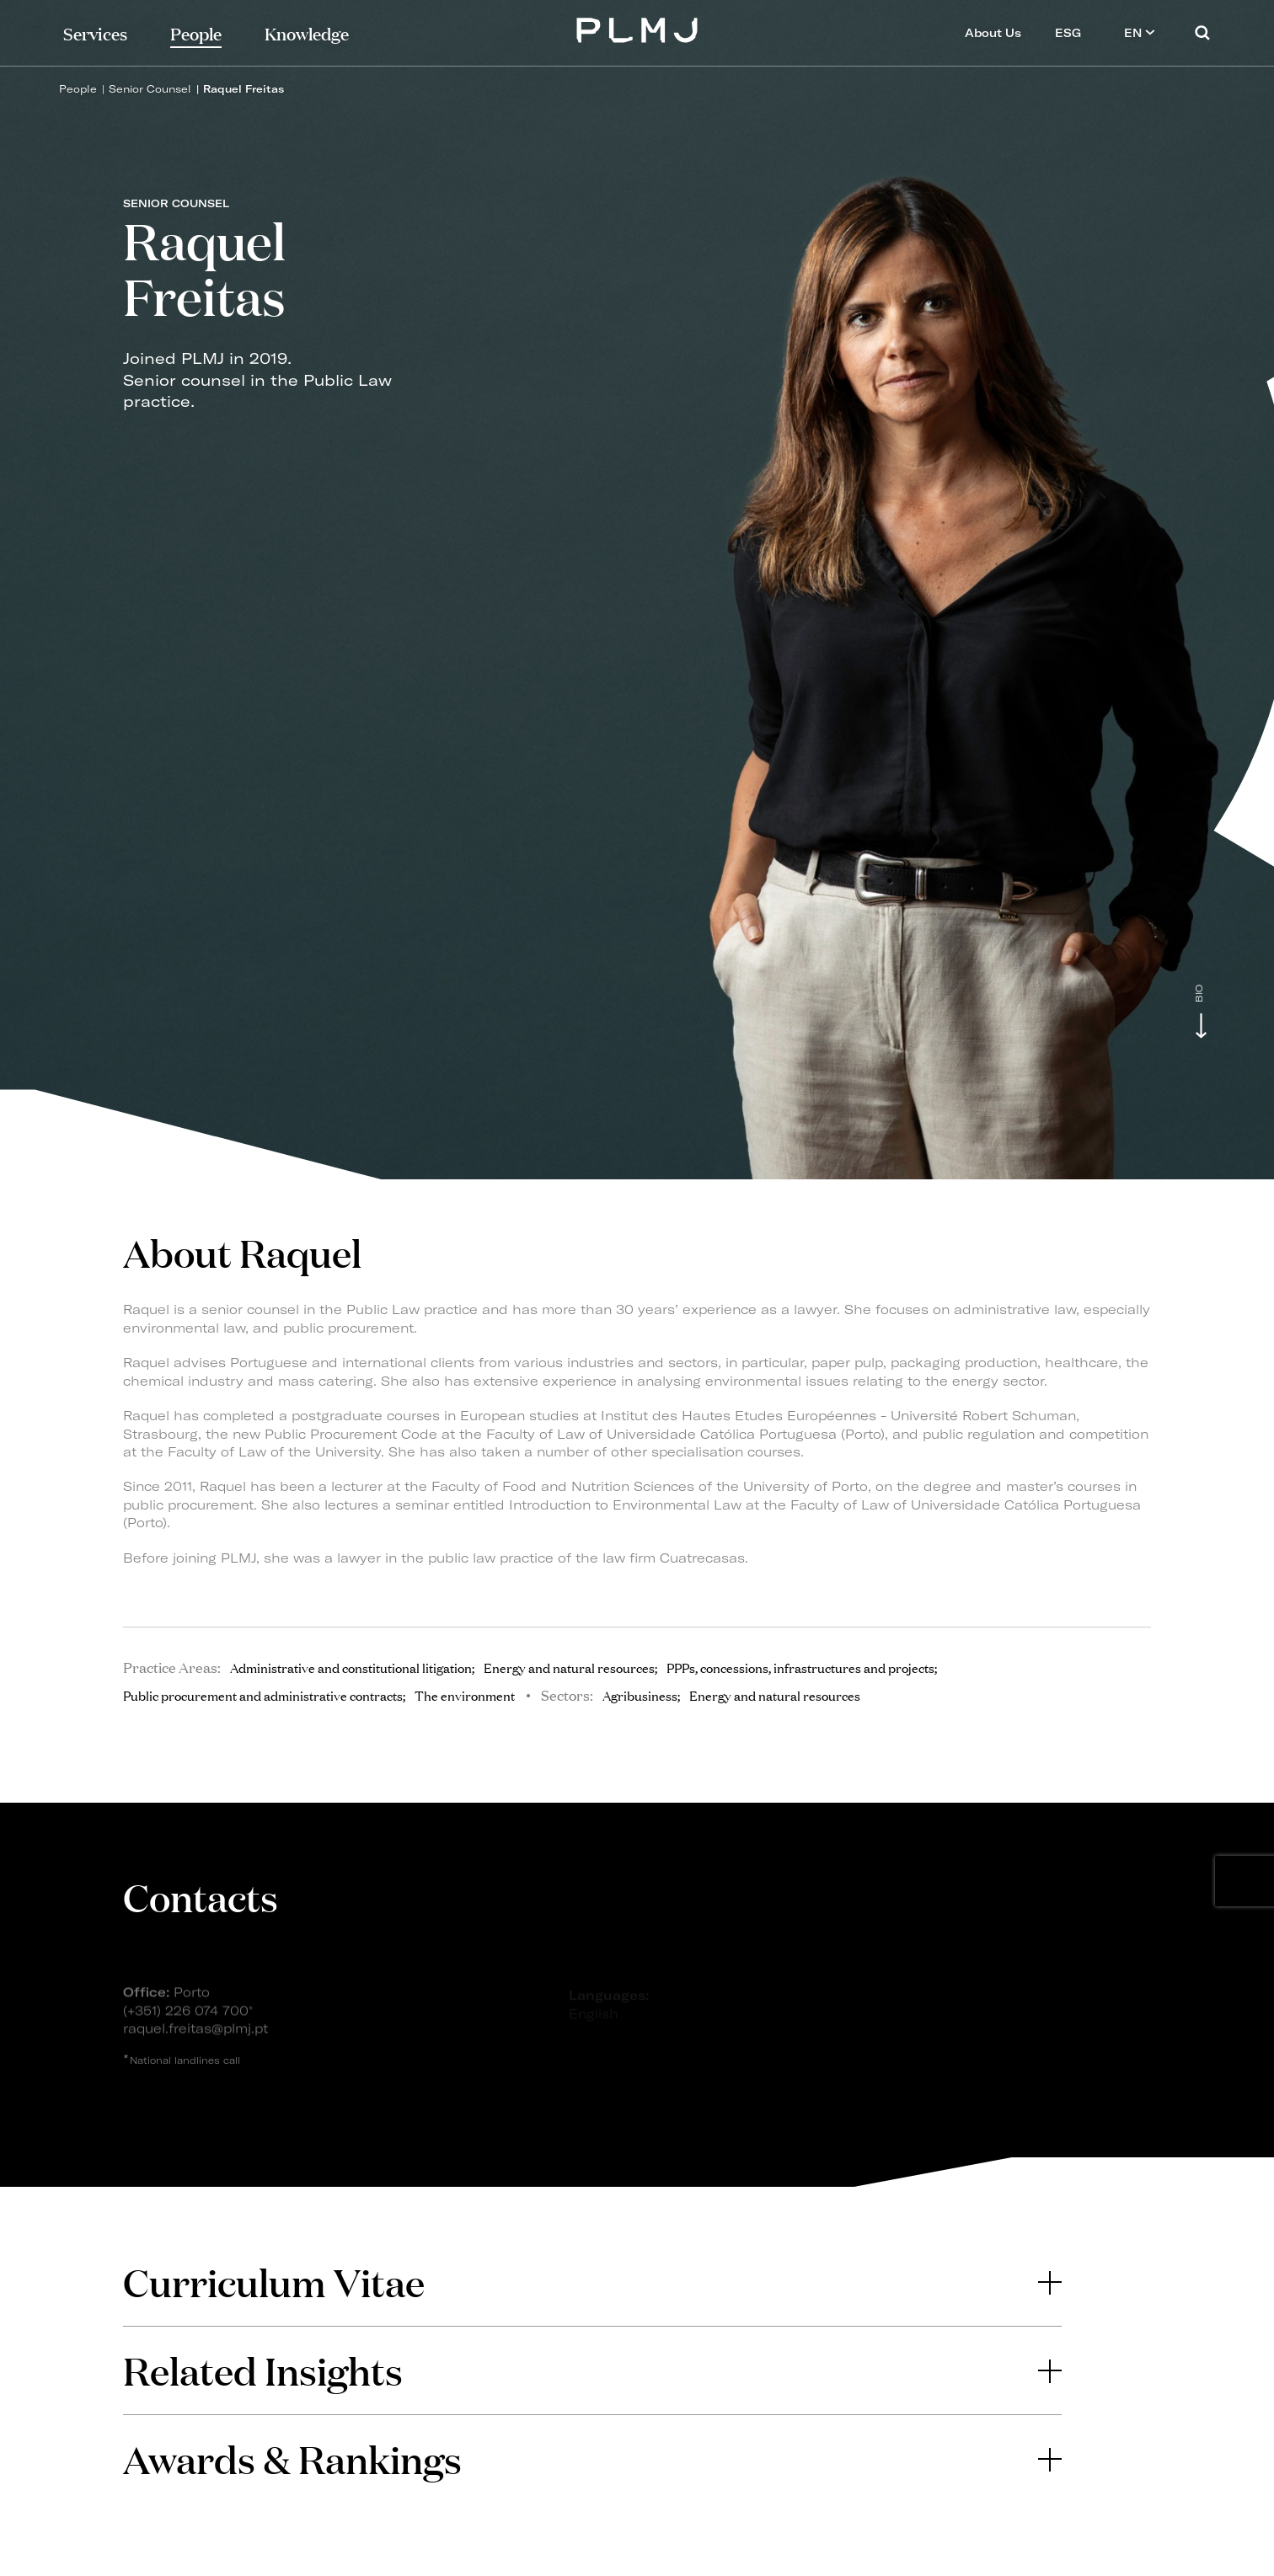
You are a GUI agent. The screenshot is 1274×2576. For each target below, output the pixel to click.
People (78, 89)
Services (95, 32)
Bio (1199, 993)
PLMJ (637, 28)
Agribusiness (639, 1695)
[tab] (592, 2282)
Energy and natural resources (774, 1695)
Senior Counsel (150, 89)
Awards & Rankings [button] (592, 2458)
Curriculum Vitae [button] (592, 2281)
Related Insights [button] (592, 2370)
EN (1139, 32)
